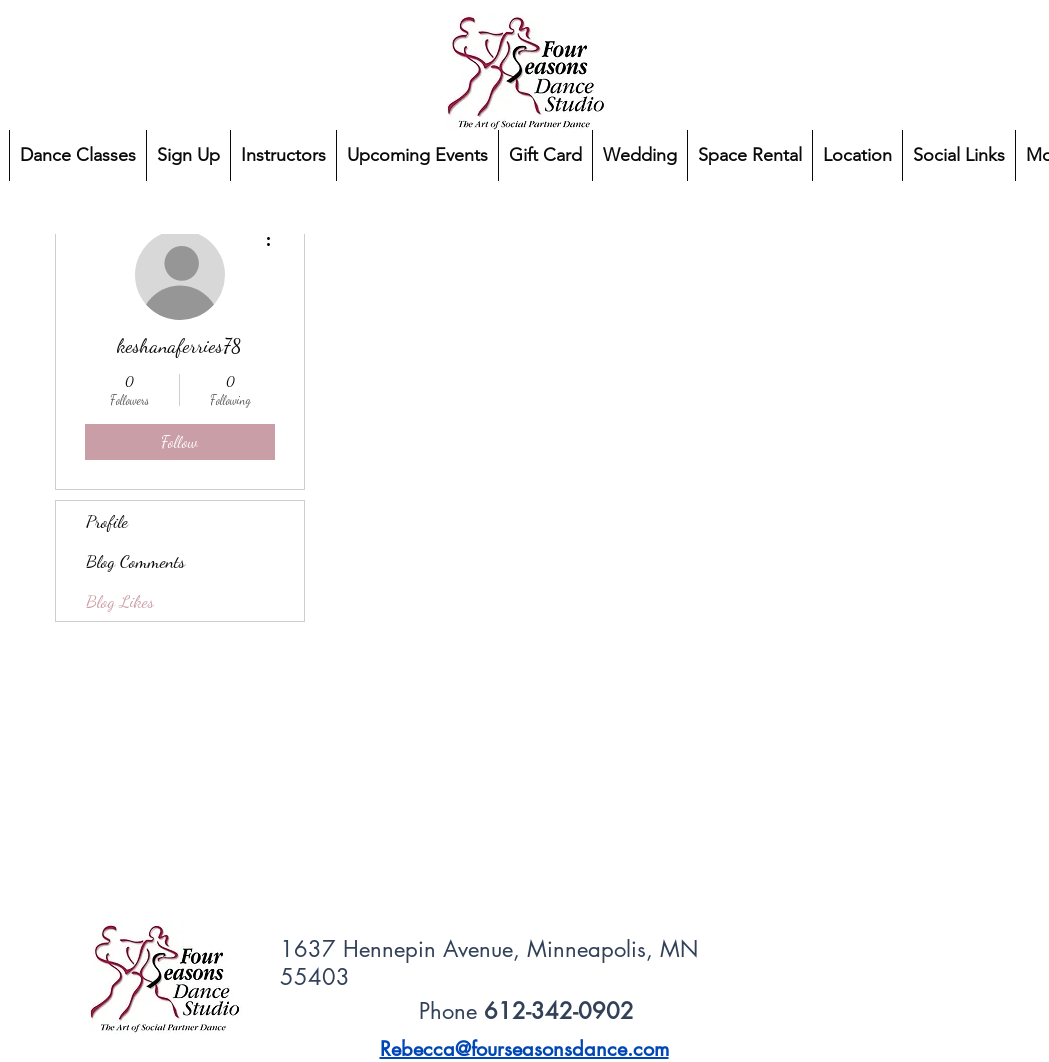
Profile (107, 521)
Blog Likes (120, 601)
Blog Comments (135, 561)
